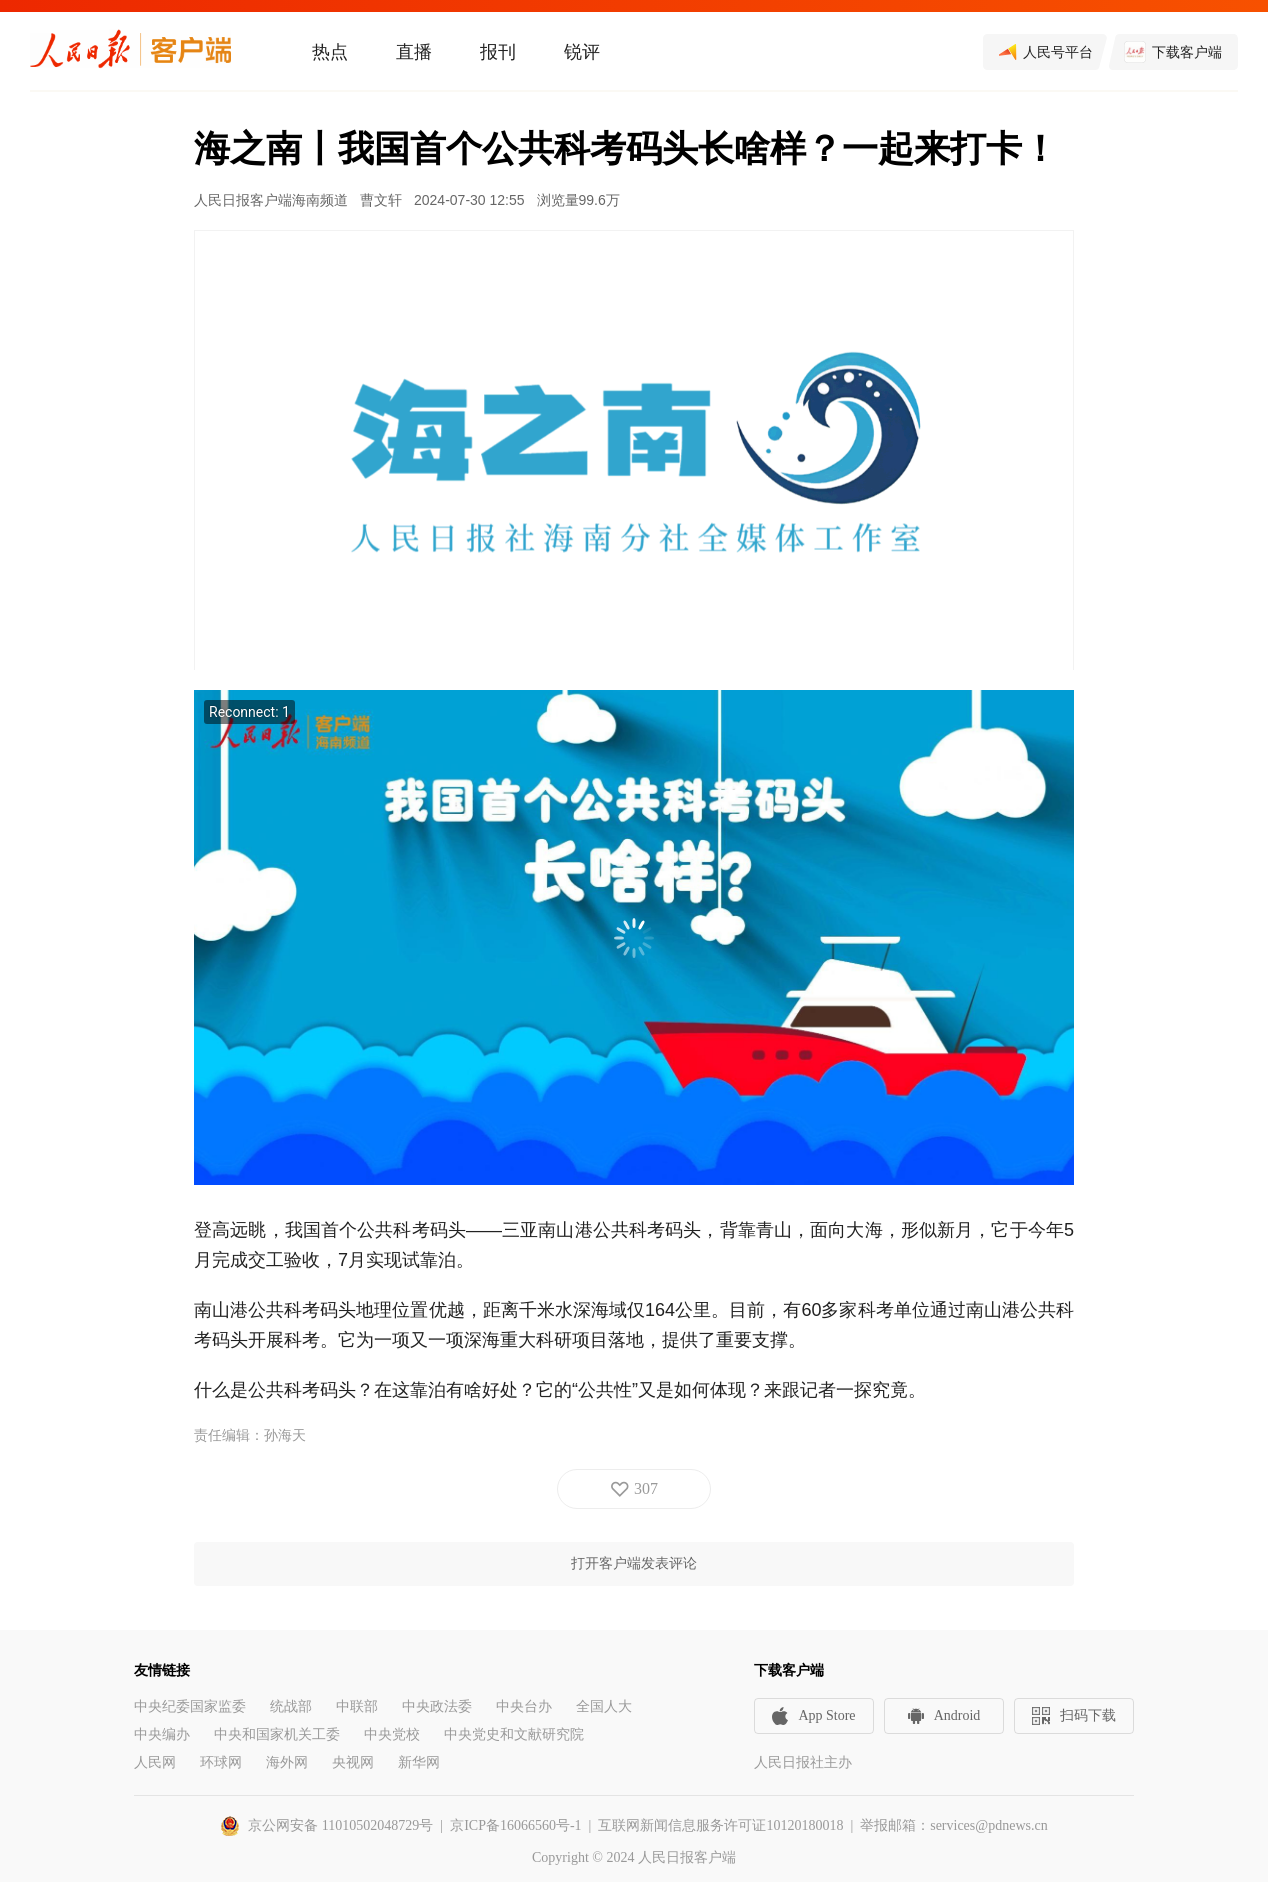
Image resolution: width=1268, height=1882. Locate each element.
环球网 (221, 1762)
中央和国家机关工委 (277, 1734)
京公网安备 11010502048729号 (340, 1825)
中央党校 (392, 1734)
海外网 (287, 1762)
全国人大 (604, 1706)
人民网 (155, 1762)
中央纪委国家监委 (190, 1706)
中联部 (357, 1706)
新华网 (419, 1762)
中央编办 (162, 1734)
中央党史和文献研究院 (514, 1734)
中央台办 (524, 1706)
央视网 (353, 1762)
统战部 (291, 1706)
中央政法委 (437, 1706)
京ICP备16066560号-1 (515, 1825)
